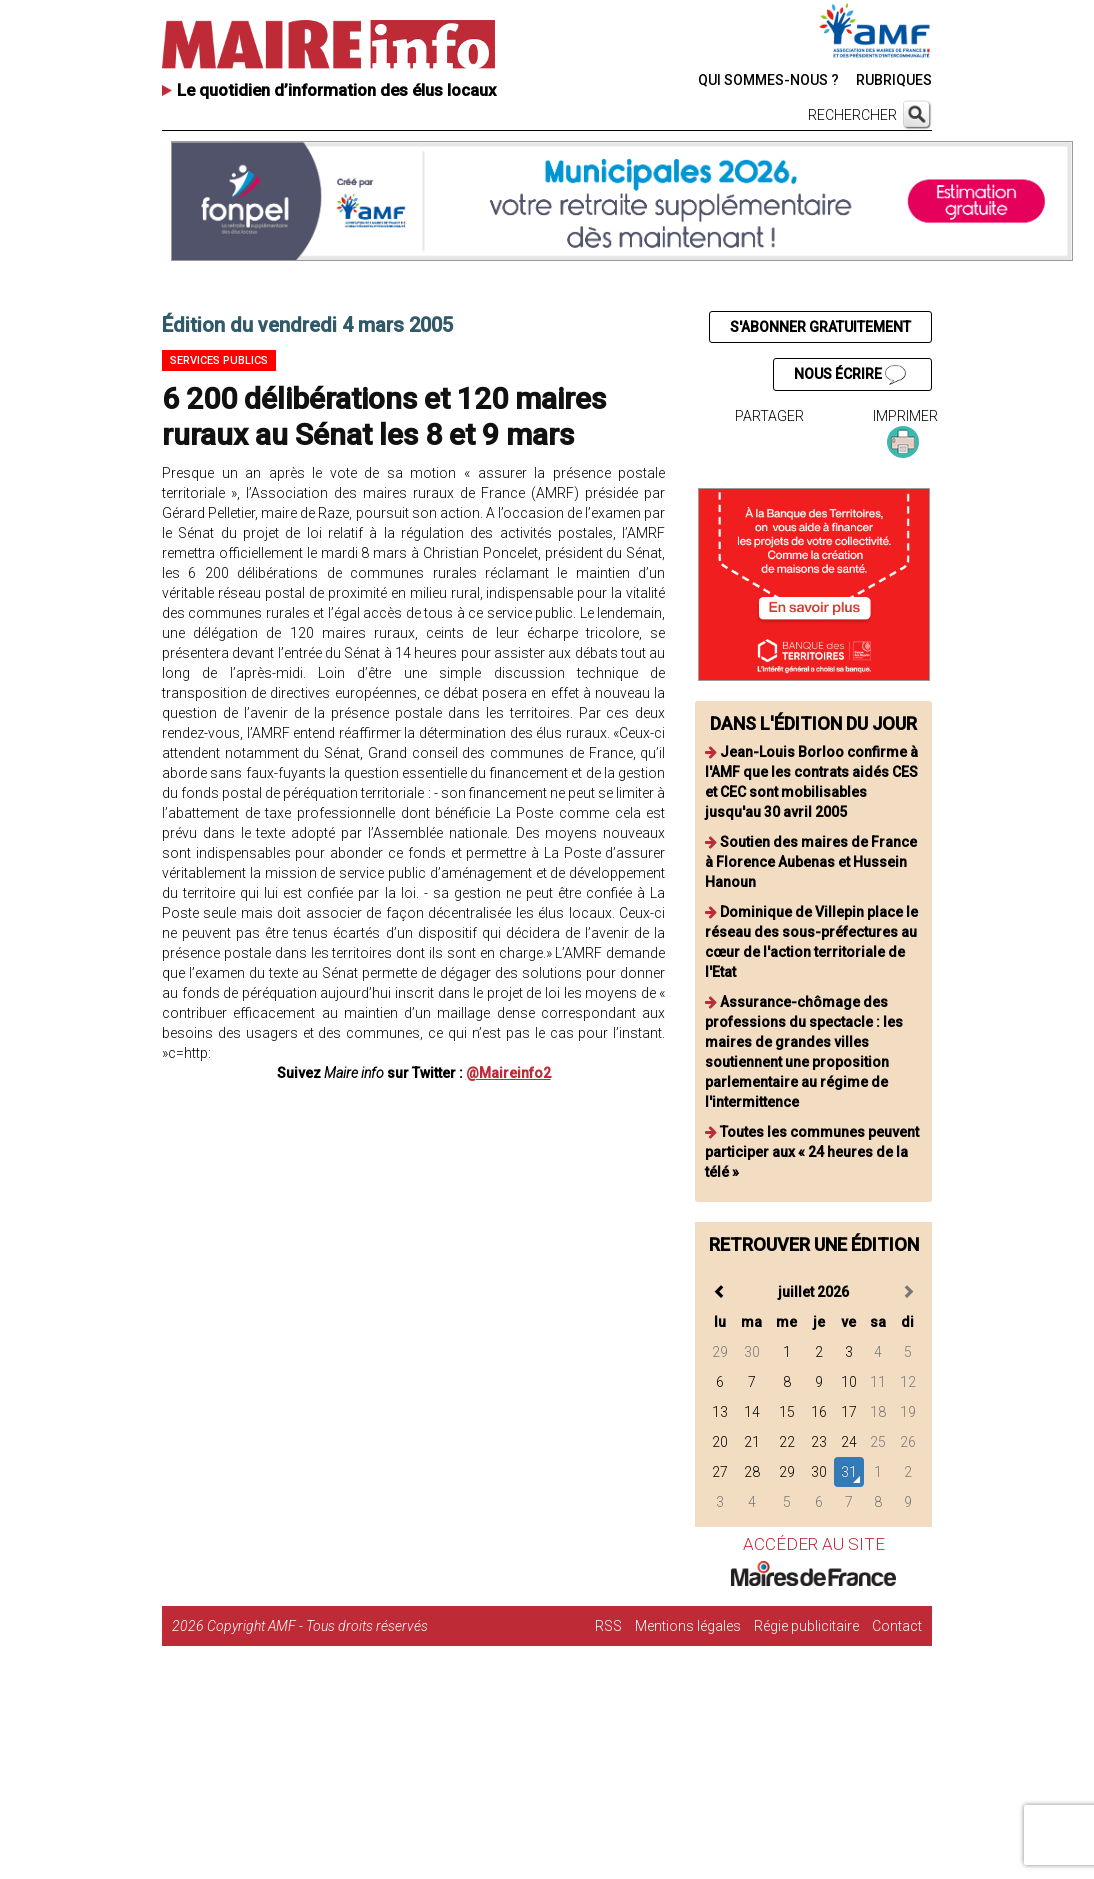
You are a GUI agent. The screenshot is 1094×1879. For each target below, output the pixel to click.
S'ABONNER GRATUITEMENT (820, 327)
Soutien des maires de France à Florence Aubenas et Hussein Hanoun (811, 862)
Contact (897, 1626)
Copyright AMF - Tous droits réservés (317, 1626)
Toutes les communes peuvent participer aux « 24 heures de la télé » (812, 1152)
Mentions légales (688, 1626)
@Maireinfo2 (508, 1073)
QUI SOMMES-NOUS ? (768, 80)
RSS (608, 1626)
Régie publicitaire (806, 1626)
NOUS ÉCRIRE (850, 375)
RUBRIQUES (894, 80)
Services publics (219, 360)
